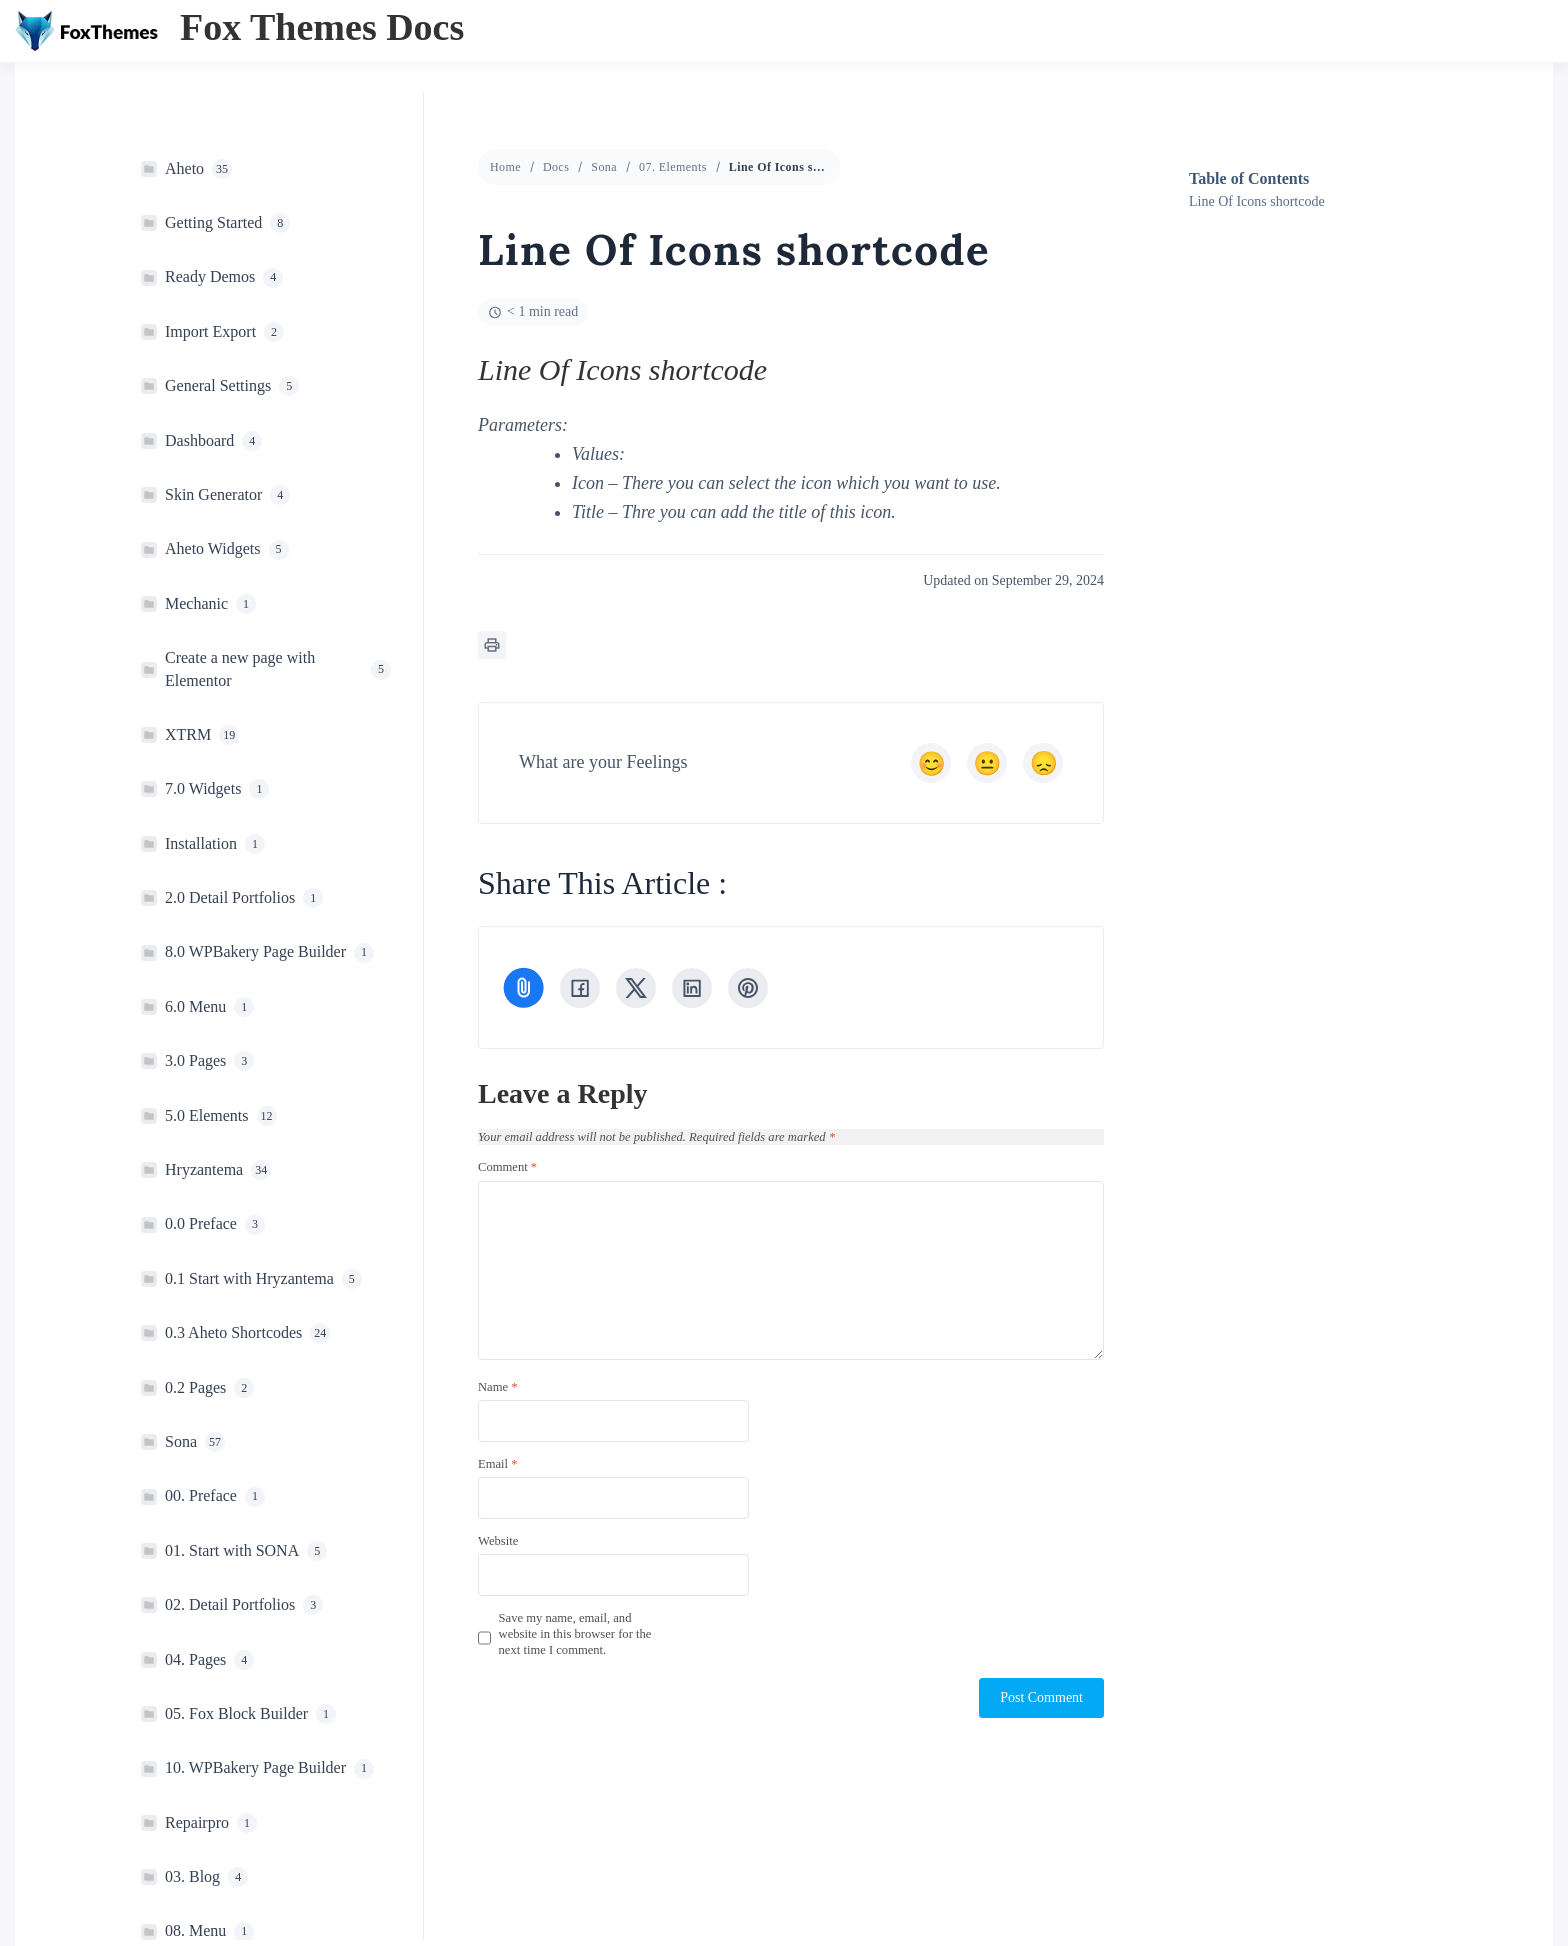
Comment (507, 1167)
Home (505, 167)
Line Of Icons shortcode (1257, 201)
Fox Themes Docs (322, 27)
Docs (556, 167)
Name (498, 1387)
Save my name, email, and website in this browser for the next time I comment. (575, 1634)
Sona (604, 167)
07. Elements (673, 167)
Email (498, 1464)
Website (498, 1541)
